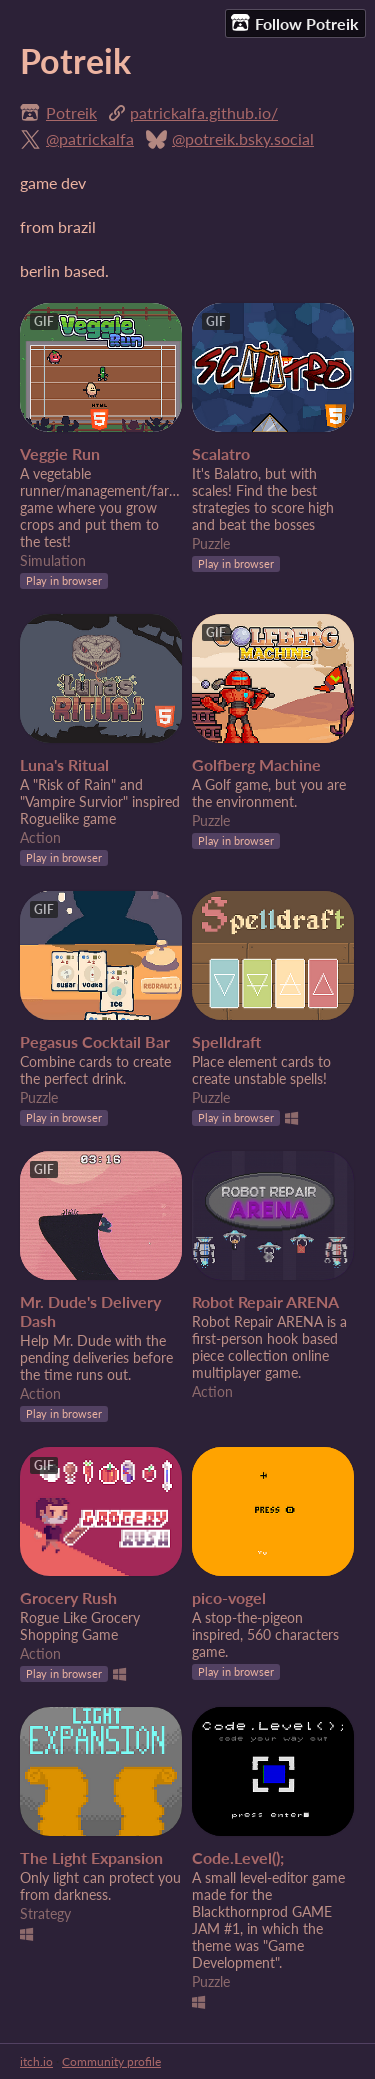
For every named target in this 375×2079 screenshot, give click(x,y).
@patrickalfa (90, 138)
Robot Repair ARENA (265, 1301)
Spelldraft (226, 1041)
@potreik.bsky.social (243, 138)
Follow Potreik (295, 23)
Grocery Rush (68, 1597)
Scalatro (221, 453)
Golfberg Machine (256, 764)
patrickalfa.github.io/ (204, 112)
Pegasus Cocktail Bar (95, 1041)
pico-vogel (229, 1597)
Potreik (71, 112)
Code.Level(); (238, 1857)
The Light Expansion (91, 1857)
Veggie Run (60, 453)
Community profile (111, 2061)
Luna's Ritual (64, 764)
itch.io (36, 2061)
